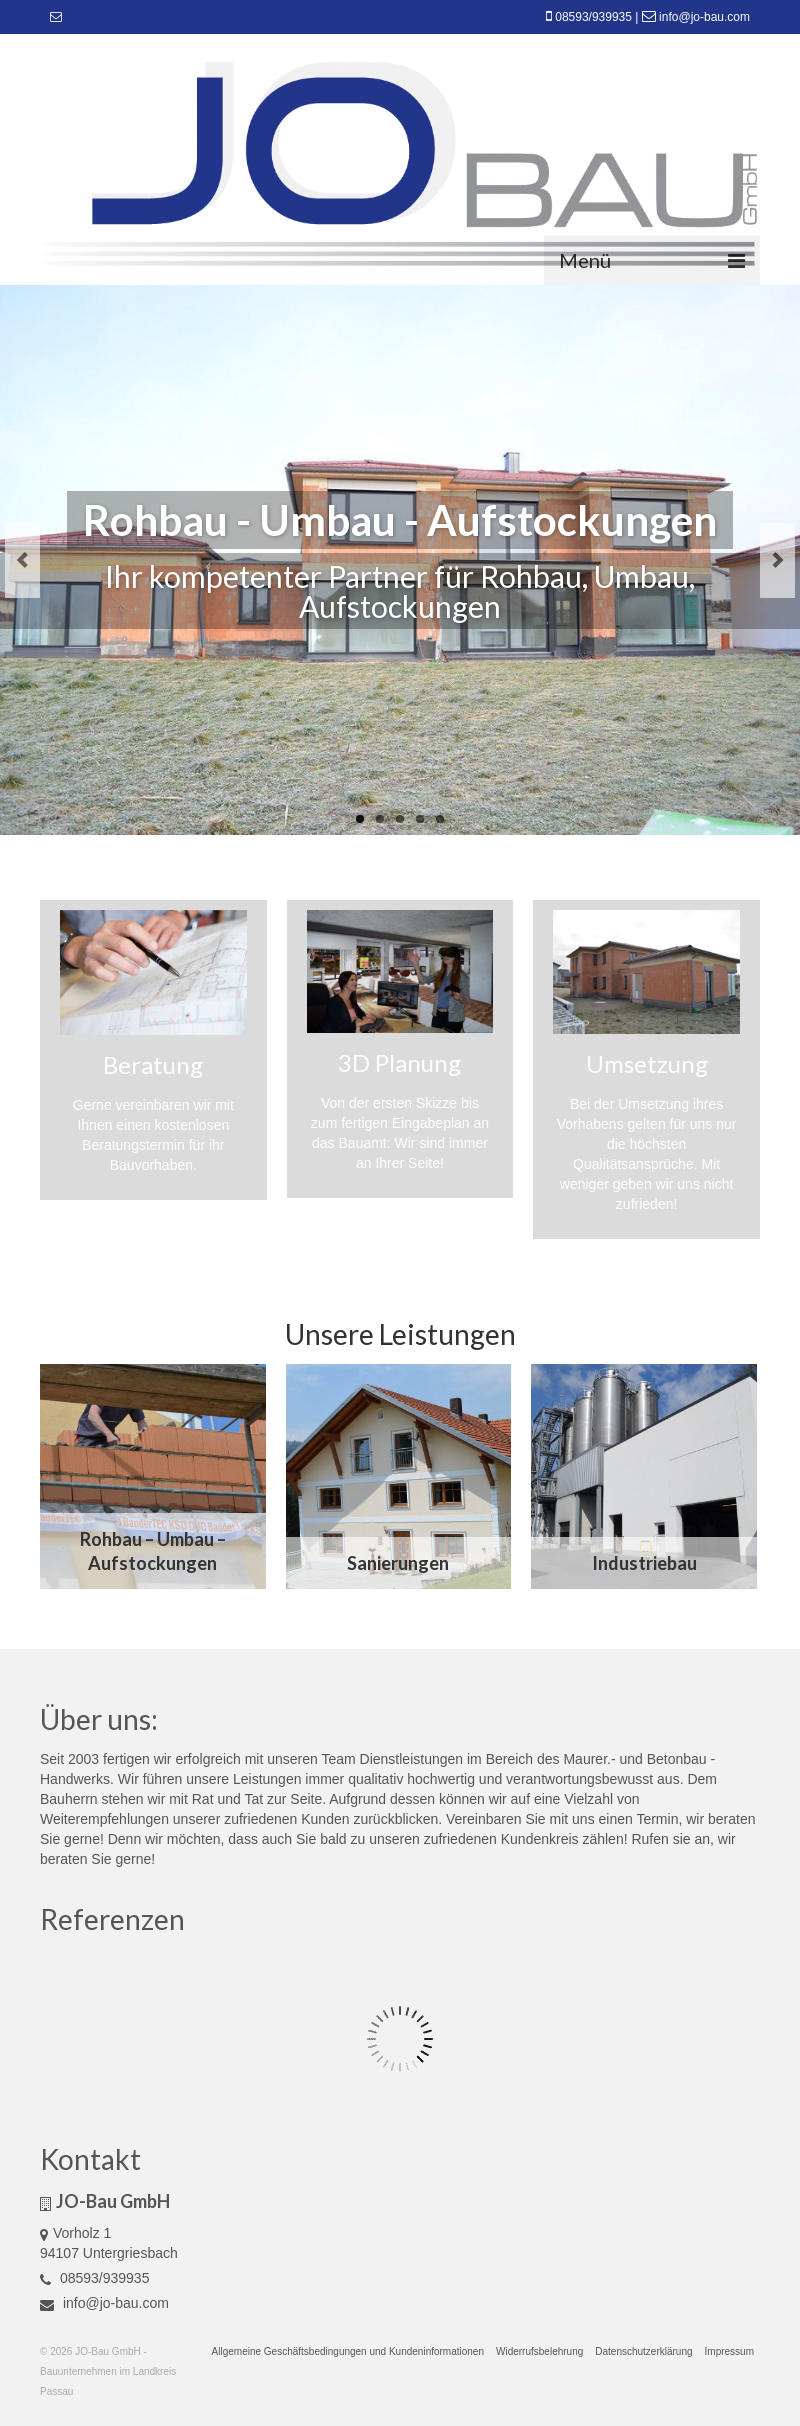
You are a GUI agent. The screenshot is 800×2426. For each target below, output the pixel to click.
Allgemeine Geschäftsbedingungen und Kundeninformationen (348, 2351)
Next (777, 560)
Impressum (729, 2351)
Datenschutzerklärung (643, 2351)
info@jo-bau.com (704, 17)
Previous (22, 560)
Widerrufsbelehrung (539, 2351)
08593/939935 (593, 17)
